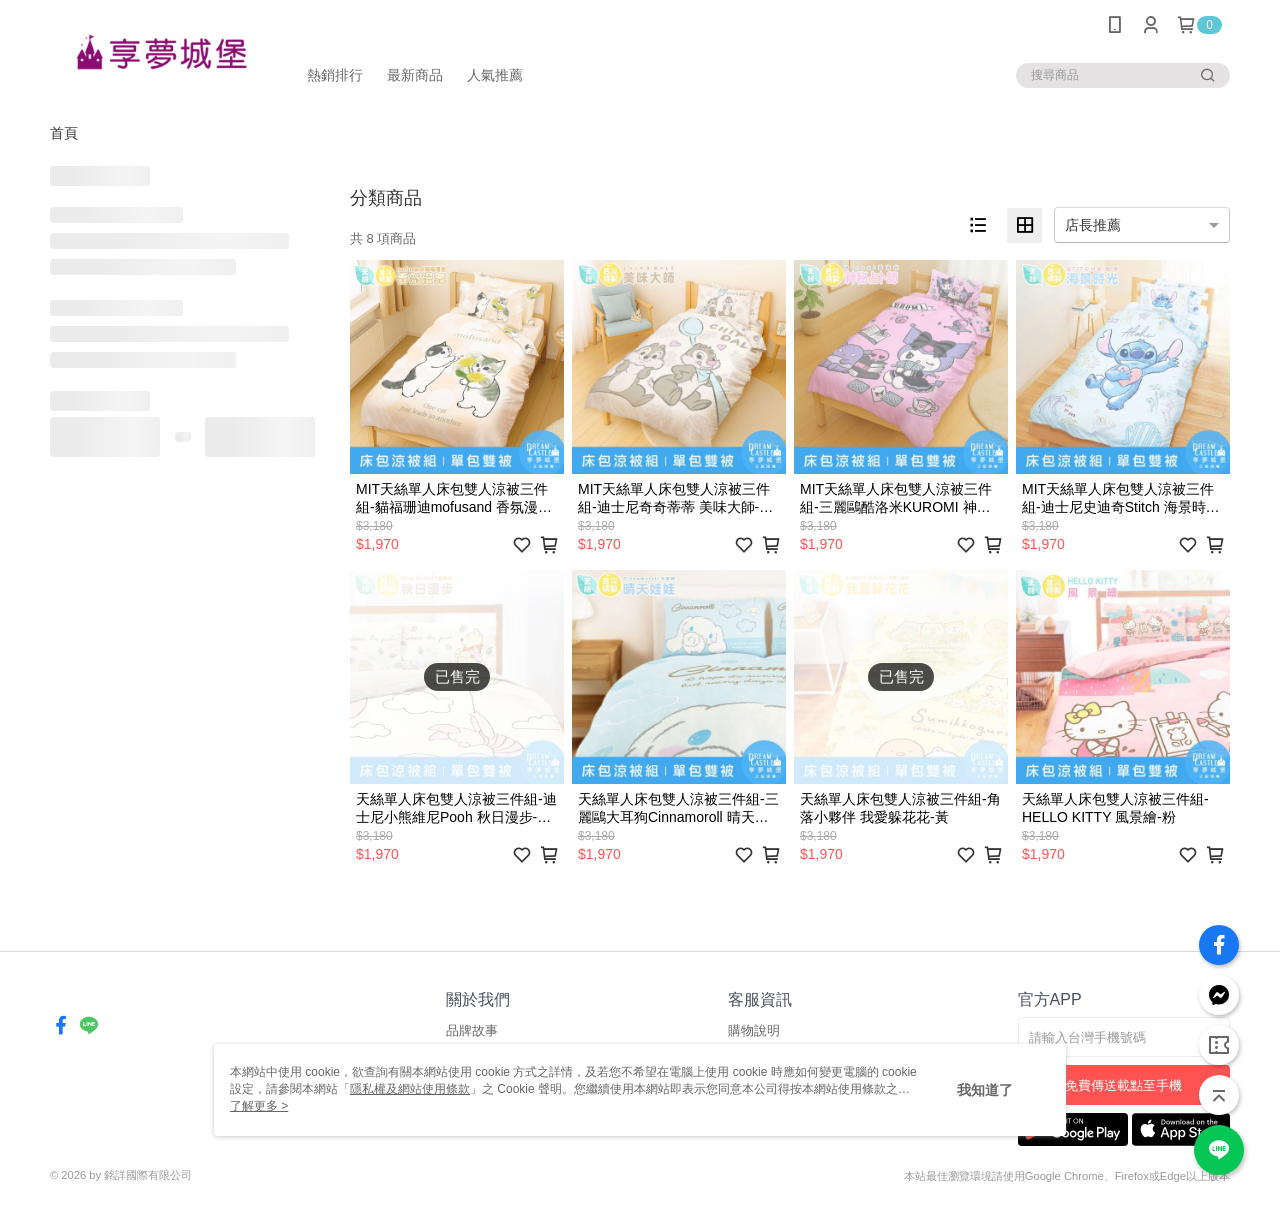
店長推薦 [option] (1093, 225)
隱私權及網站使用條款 (410, 1089)
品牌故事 (472, 1030)
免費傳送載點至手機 (1123, 1085)
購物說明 (754, 1030)
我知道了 (985, 1090)
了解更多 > (259, 1106)
